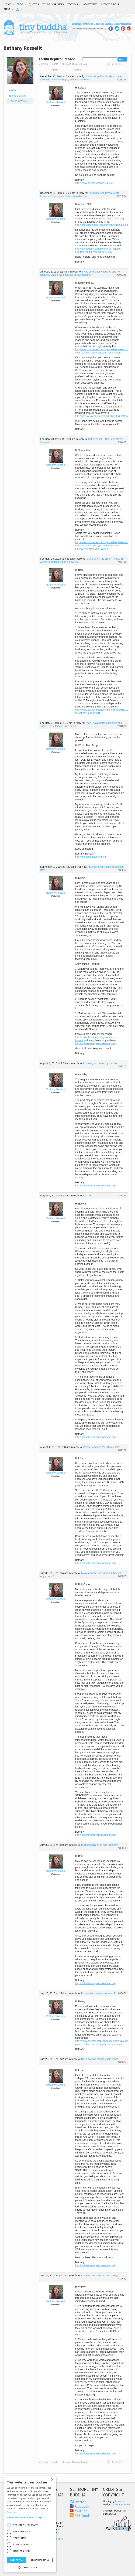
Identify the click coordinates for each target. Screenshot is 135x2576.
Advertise (90, 4)
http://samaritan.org (113, 218)
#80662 (122, 2278)
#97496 (122, 442)
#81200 (122, 1066)
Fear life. (88, 1195)
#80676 (122, 1993)
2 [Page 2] (112, 64)
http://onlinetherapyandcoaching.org (95, 1043)
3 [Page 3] (117, 64)
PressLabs (121, 2501)
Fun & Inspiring (53, 4)
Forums (72, 4)
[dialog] (30, 2524)
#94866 (122, 726)
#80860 (122, 1576)
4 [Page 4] (121, 64)
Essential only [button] (40, 2559)
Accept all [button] (16, 2559)
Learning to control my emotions (101, 1063)
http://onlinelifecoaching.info (91, 856)
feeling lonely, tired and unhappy (99, 1844)
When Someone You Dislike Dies (101, 1447)
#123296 (121, 79)
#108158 (121, 274)
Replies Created (18, 101)
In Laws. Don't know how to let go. (100, 2275)
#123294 (121, 196)
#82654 (122, 870)
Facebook (81, 2506)
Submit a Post (109, 4)
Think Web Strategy (117, 2523)
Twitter (80, 2502)
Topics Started (17, 95)
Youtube (80, 2511)
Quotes (34, 4)
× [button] (52, 2479)
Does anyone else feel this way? (99, 2059)
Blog (20, 4)
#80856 (122, 1848)
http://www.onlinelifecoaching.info (94, 183)
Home (7, 4)
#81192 (122, 1450)
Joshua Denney (122, 2504)
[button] (30, 2517)
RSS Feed (81, 2515)
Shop (7, 9)
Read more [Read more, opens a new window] (12, 2512)
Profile (12, 90)
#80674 (122, 2062)
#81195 (122, 1195)
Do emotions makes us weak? (98, 1993)
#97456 (122, 561)
